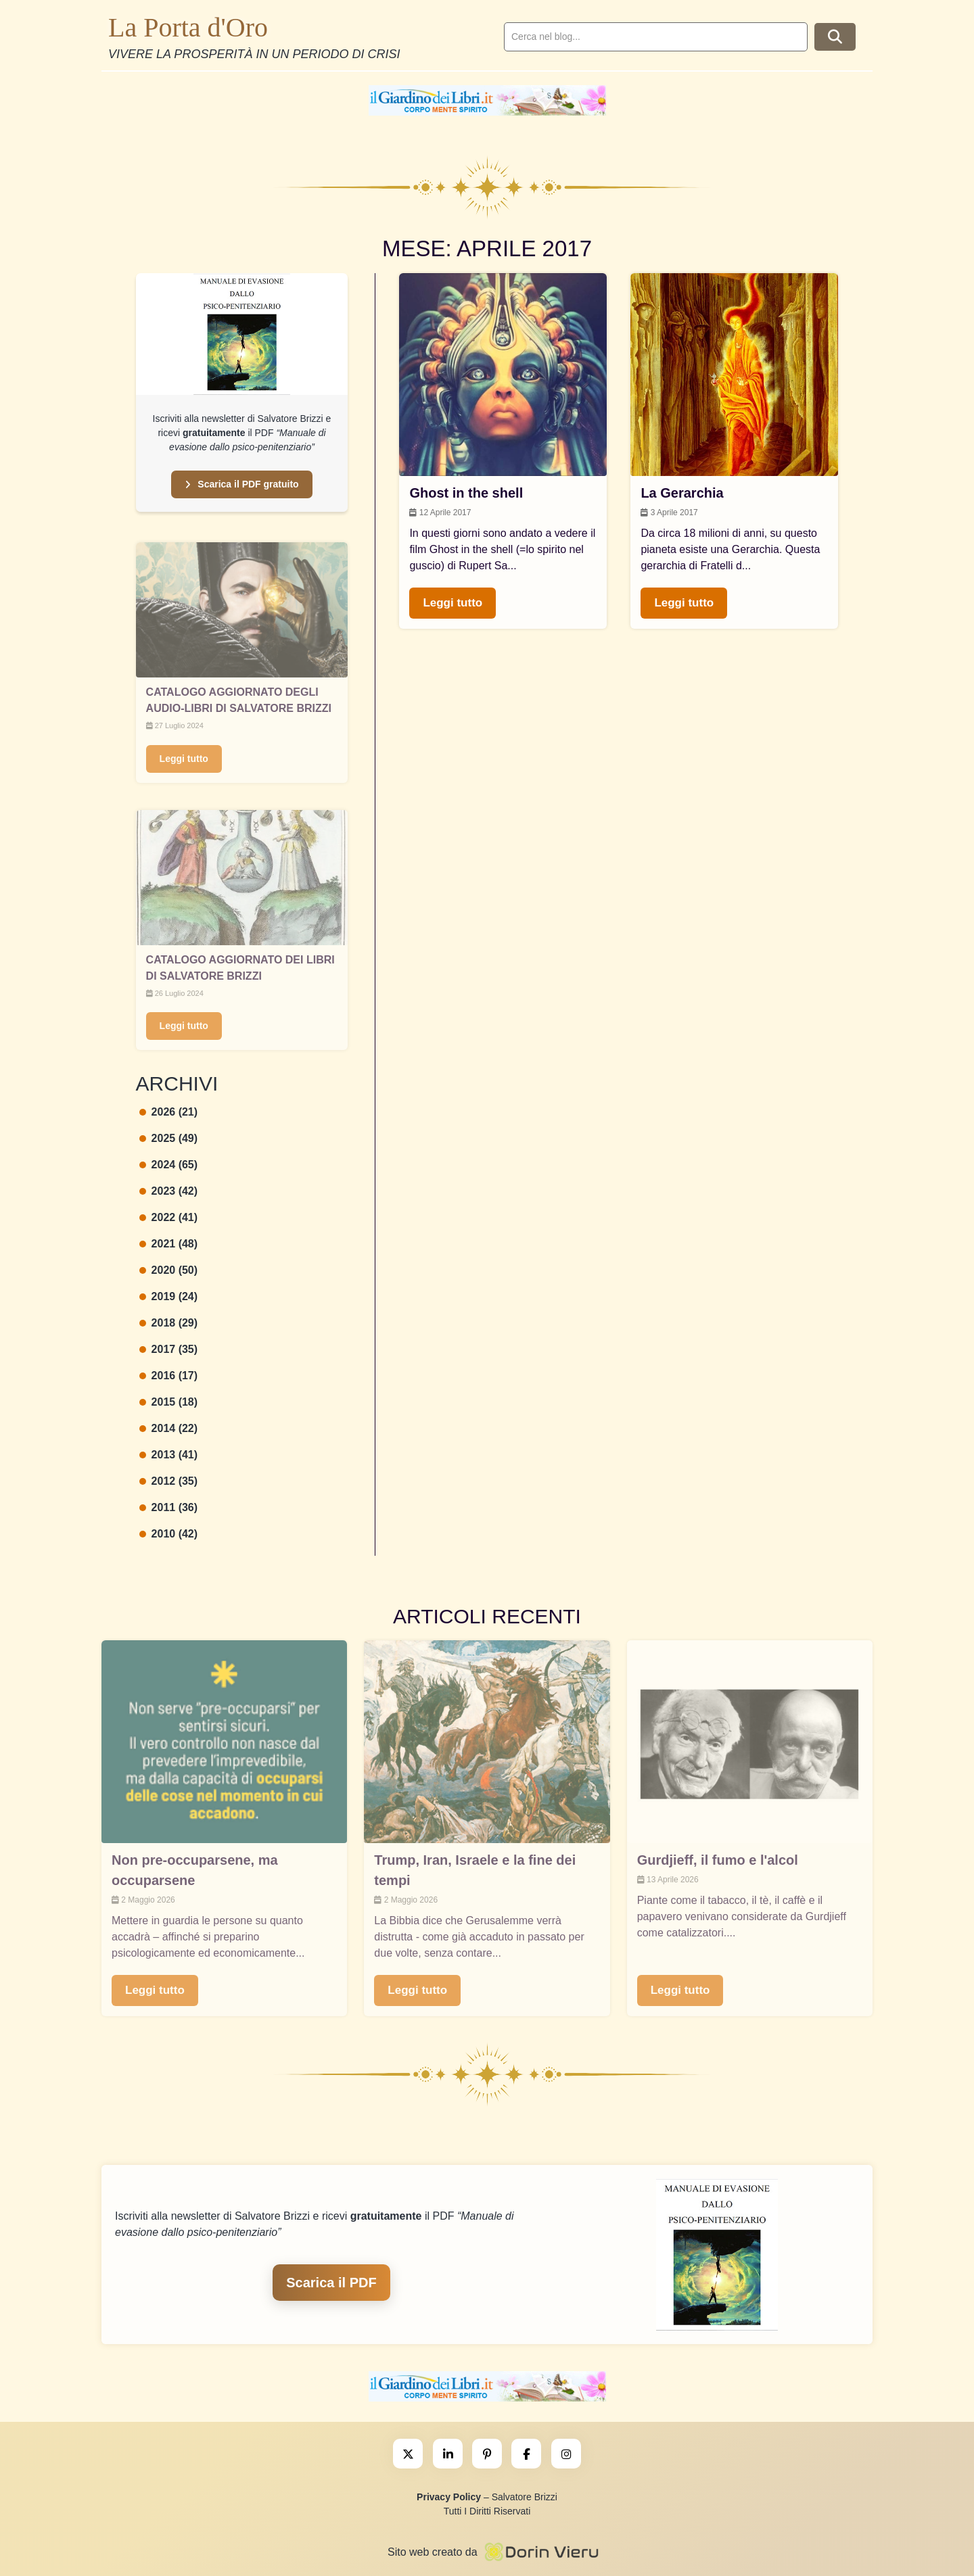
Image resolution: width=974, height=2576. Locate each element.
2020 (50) (168, 1270)
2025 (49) (168, 1138)
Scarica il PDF (331, 2282)
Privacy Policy (449, 2496)
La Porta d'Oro (188, 27)
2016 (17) (168, 1375)
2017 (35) (168, 1349)
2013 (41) (168, 1454)
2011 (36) (168, 1507)
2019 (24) (168, 1296)
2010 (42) (168, 1534)
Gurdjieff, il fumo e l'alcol (717, 1860)
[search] (656, 36)
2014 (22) (168, 1428)
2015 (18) (168, 1402)
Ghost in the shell (466, 492)
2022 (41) (168, 1217)
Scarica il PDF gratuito (241, 484)
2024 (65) (168, 1164)
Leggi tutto (184, 758)
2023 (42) (168, 1191)
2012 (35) (168, 1481)
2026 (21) (168, 1112)
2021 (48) (168, 1243)
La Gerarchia (682, 492)
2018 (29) (168, 1323)
